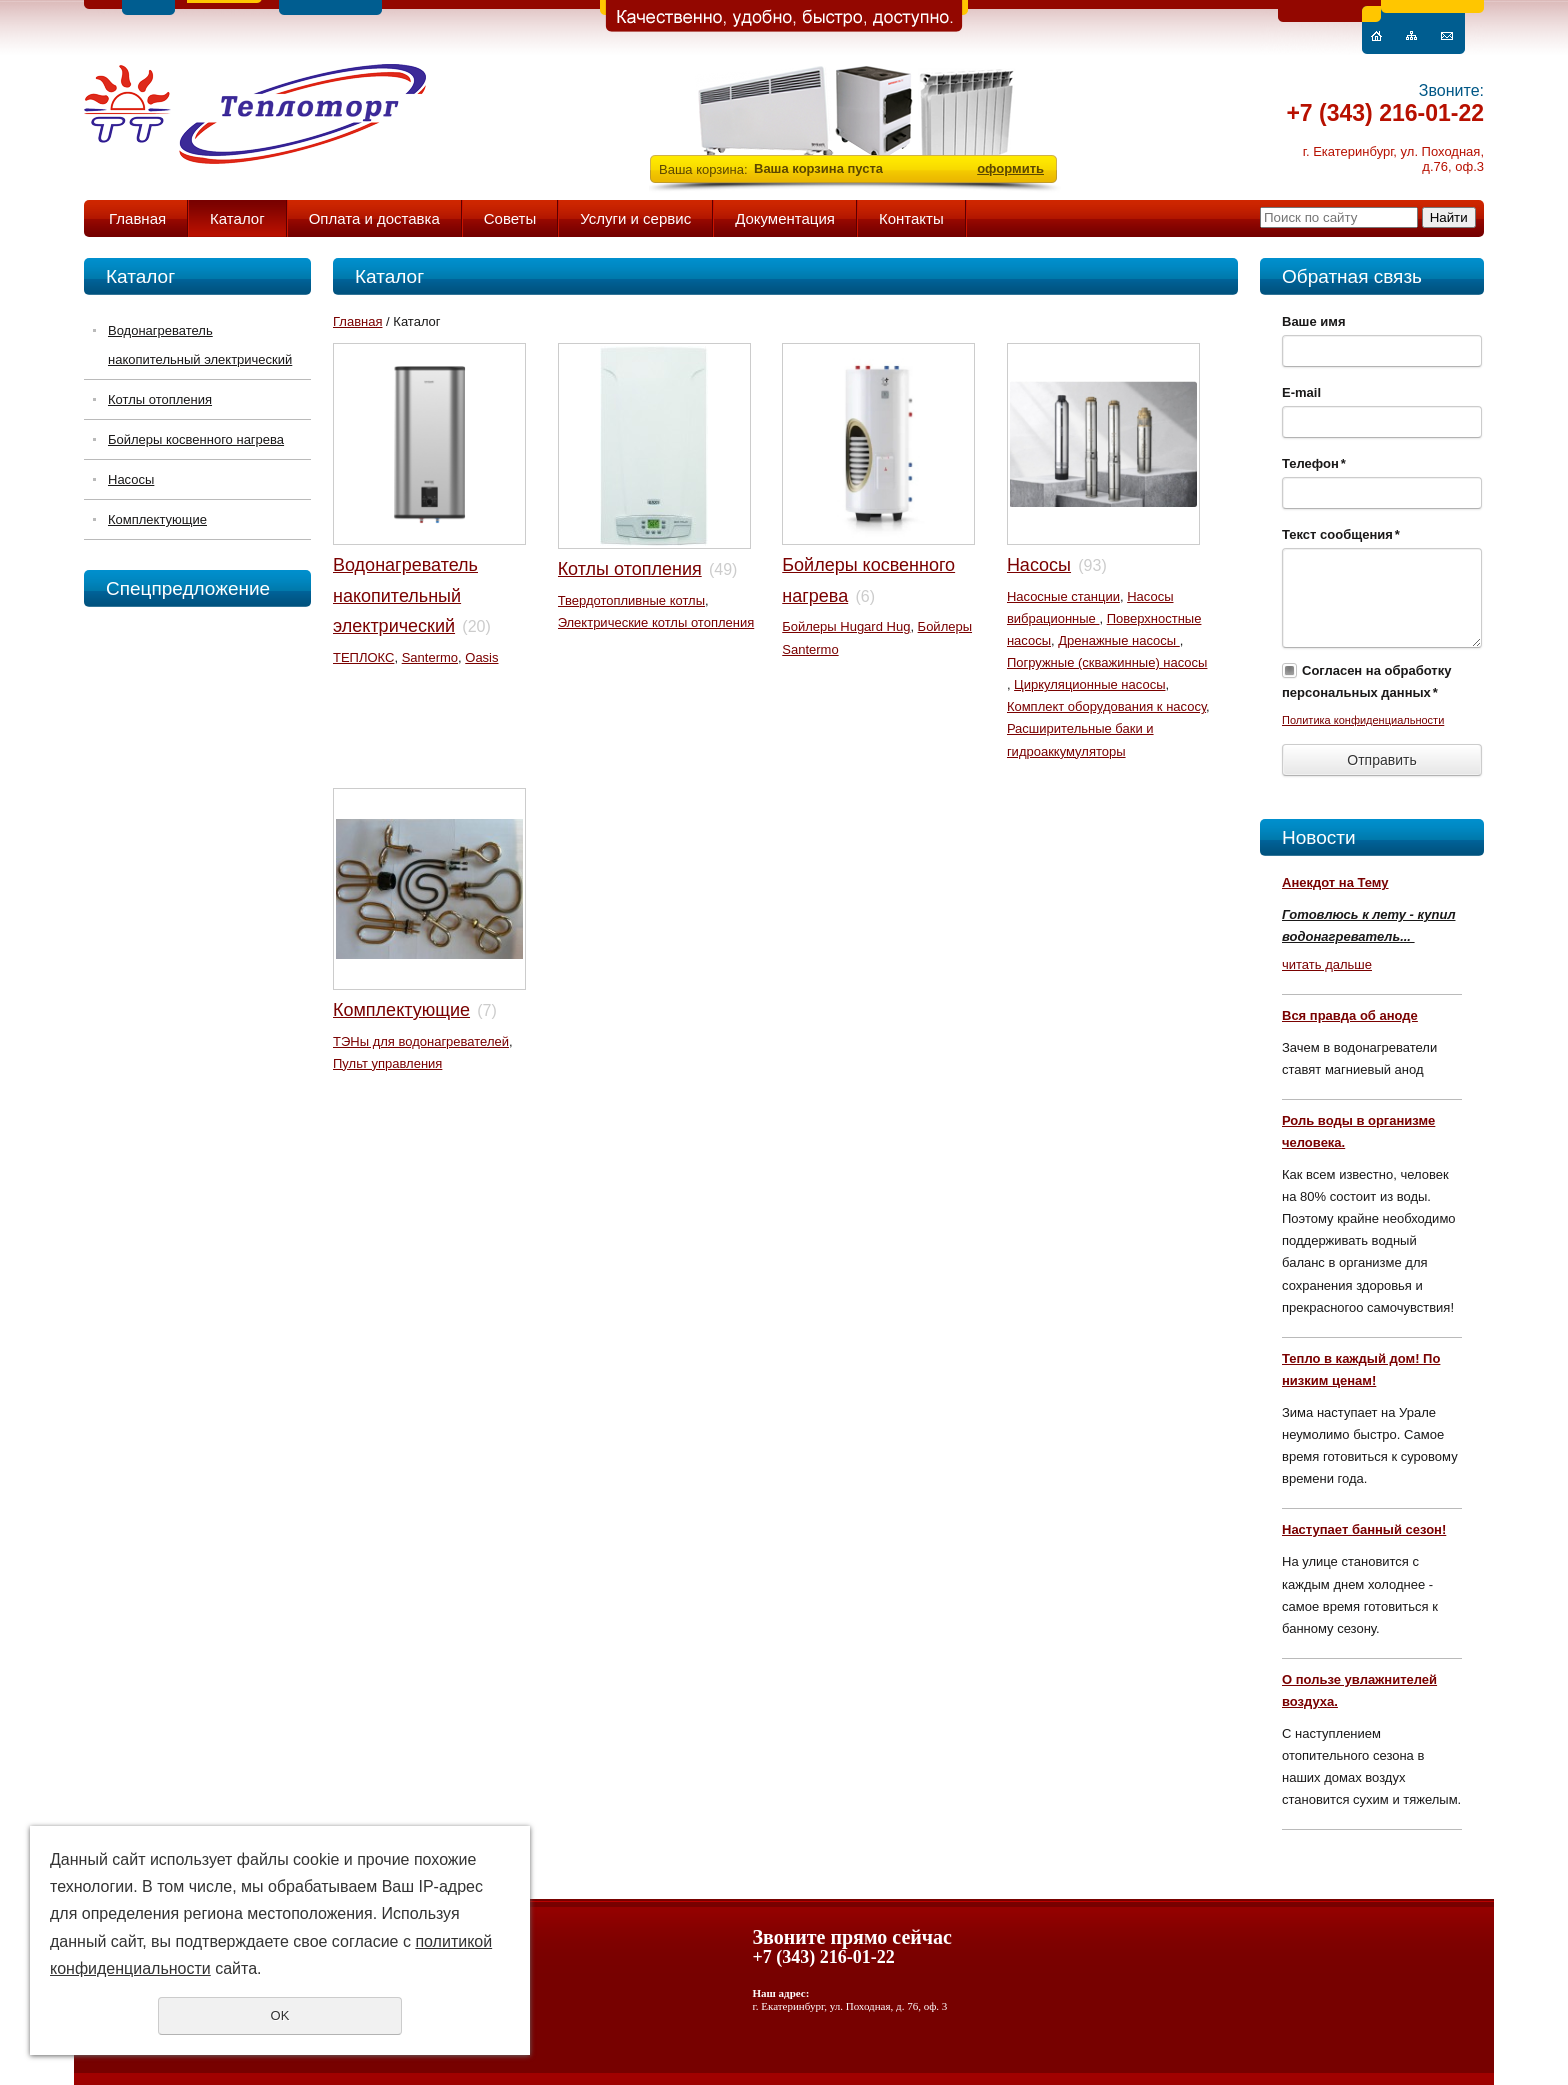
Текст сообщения (1341, 534)
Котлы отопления (160, 399)
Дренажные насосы (1118, 640)
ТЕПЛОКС (363, 657)
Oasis (481, 657)
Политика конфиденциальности (1363, 720)
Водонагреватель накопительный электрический (200, 345)
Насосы (131, 479)
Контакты (911, 218)
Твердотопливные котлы (631, 600)
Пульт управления (387, 1063)
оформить (1010, 168)
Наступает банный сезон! (1364, 1529)
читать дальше (1327, 964)
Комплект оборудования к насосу (1106, 706)
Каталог (237, 218)
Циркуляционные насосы (1089, 684)
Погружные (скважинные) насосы (1107, 662)
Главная (137, 218)
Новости (1319, 837)
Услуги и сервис (635, 218)
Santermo (430, 657)
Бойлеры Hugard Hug (846, 626)
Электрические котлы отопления (656, 622)
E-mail (1301, 392)
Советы (510, 218)
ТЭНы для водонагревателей (421, 1041)
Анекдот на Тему (1335, 882)
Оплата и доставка (374, 218)
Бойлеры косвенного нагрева (196, 439)
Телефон (1314, 463)
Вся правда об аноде (1350, 1015)
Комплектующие (157, 519)
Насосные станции (1063, 596)
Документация (785, 218)
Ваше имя (1314, 321)
